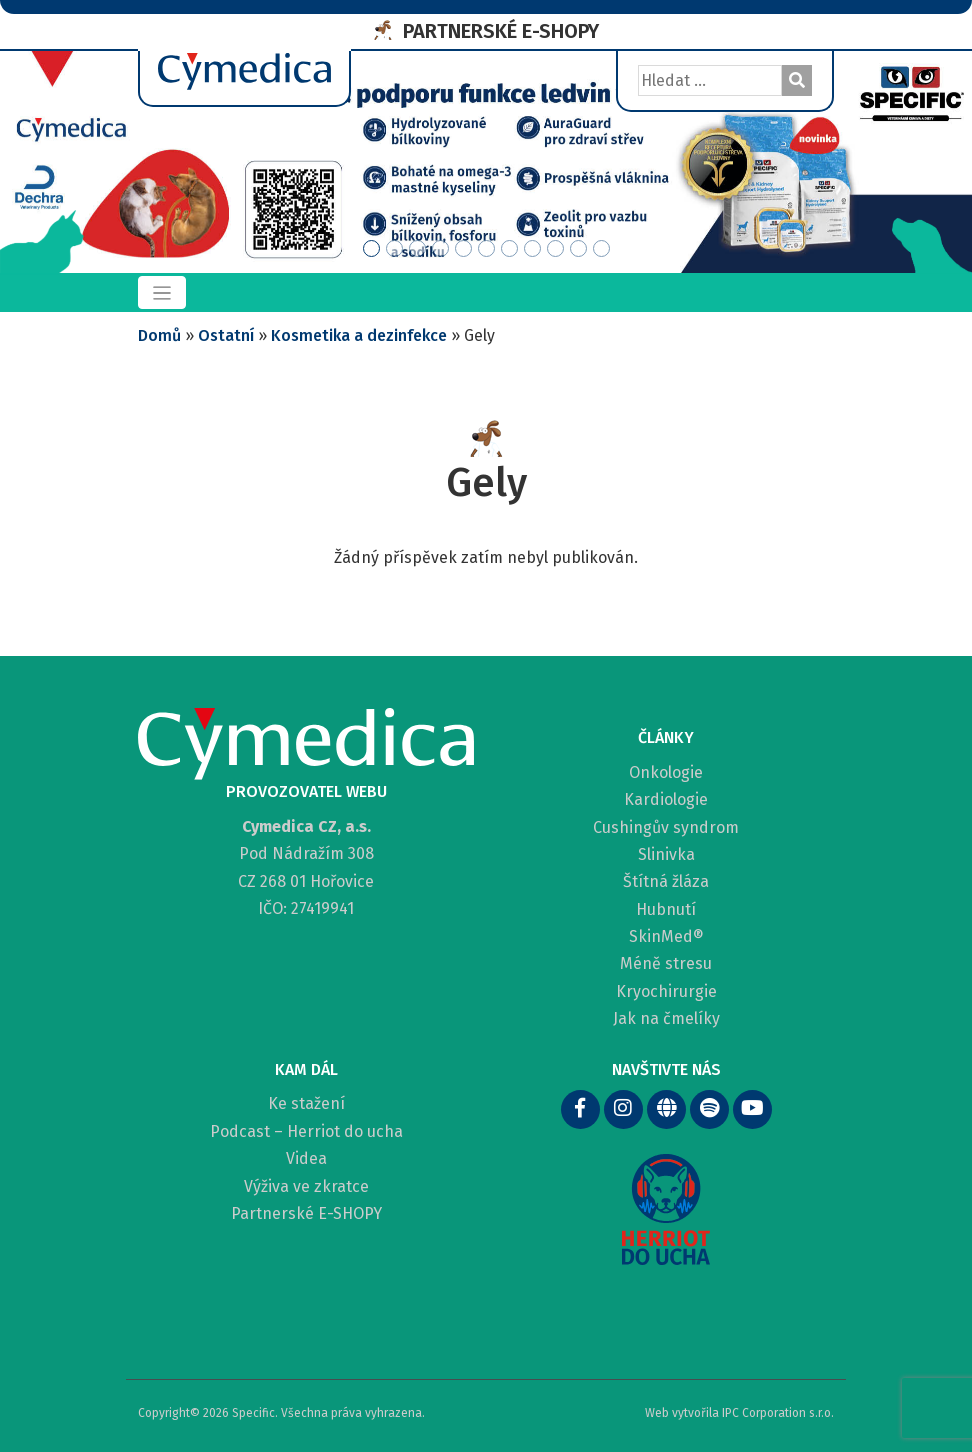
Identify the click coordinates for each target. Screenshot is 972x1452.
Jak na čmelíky (666, 1018)
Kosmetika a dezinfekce (359, 335)
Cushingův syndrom (666, 827)
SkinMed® (666, 936)
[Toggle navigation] (162, 292)
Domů (159, 335)
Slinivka (666, 854)
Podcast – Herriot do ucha (306, 1131)
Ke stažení (306, 1103)
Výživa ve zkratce (306, 1186)
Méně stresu (666, 963)
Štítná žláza (666, 881)
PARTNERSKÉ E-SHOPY (501, 31)
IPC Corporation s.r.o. (778, 1413)
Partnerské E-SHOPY (306, 1213)
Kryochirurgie (666, 991)
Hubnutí (666, 909)
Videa (306, 1158)
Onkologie (666, 772)
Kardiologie (666, 799)
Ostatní (226, 335)
